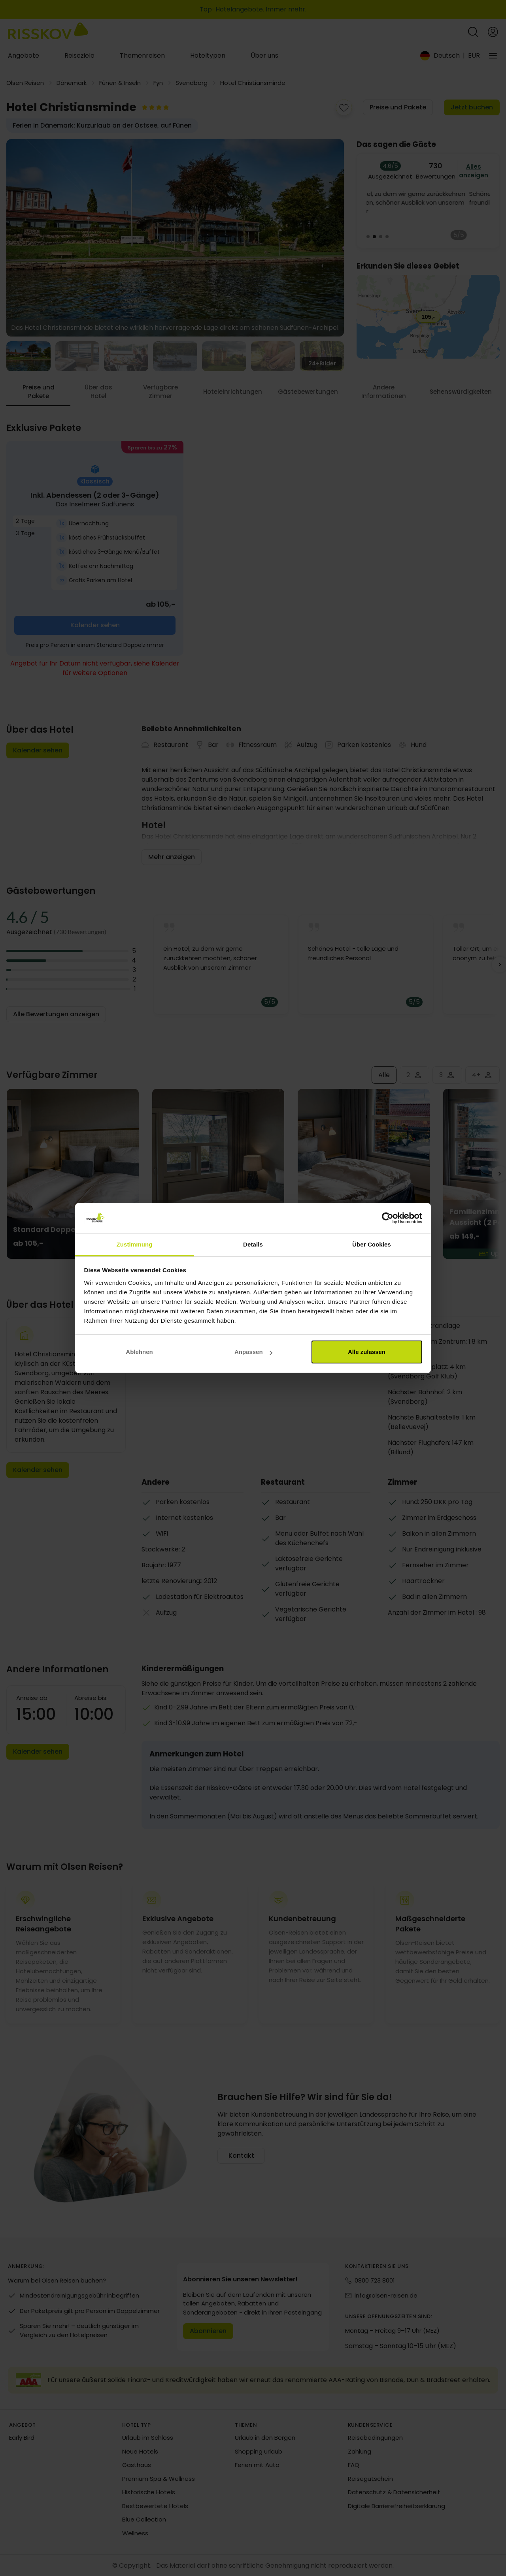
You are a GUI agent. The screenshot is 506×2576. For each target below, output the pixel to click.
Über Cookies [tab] (371, 1244)
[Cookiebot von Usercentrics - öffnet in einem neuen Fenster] (387, 1218)
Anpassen (253, 1351)
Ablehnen (139, 1351)
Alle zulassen (366, 1351)
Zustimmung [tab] (135, 1244)
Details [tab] (253, 1244)
